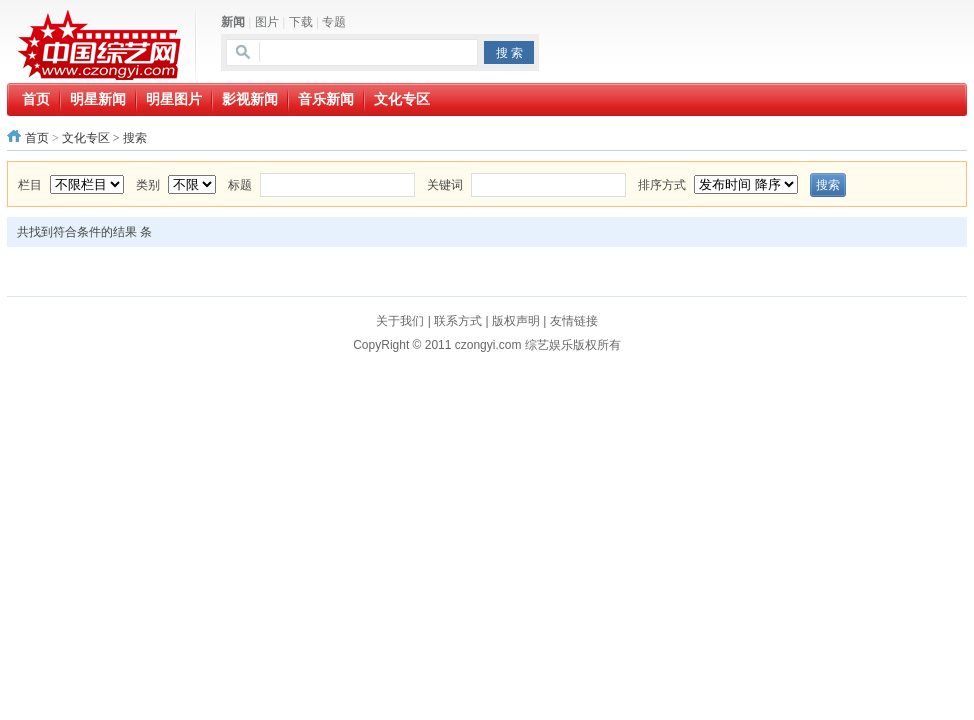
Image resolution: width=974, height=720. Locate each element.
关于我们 (400, 321)
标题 (240, 185)
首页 (37, 138)
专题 (334, 22)
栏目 (30, 185)
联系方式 (458, 321)
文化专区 (86, 138)
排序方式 (662, 185)
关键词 (445, 185)
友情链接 (574, 321)
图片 (267, 22)
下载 (301, 22)
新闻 (233, 22)
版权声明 (516, 321)
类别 (148, 185)
